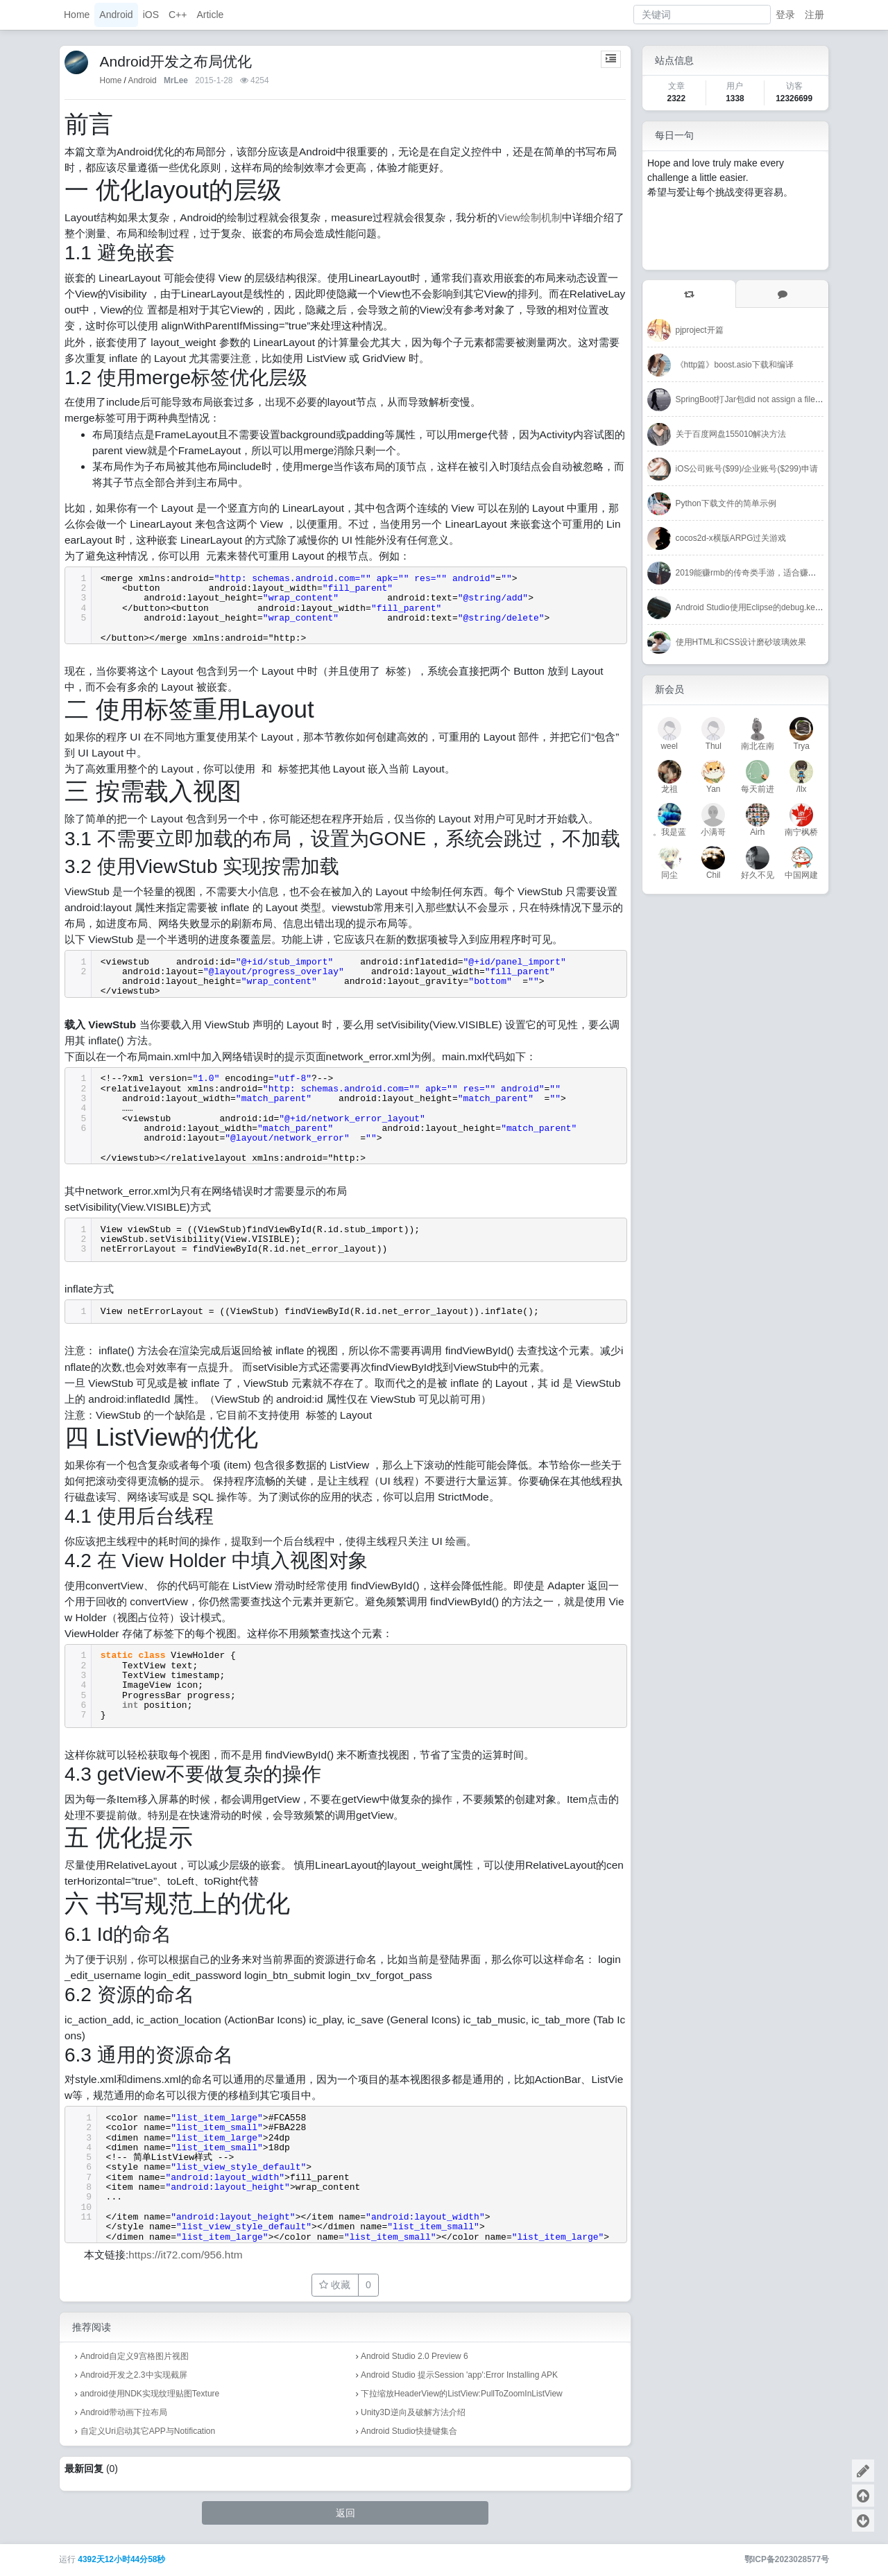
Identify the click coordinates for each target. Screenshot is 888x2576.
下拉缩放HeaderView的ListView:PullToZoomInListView (462, 2393)
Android (116, 14)
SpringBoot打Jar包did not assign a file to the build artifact (780, 399)
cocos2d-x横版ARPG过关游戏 (731, 538)
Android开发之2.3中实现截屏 (133, 2375)
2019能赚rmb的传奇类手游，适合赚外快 (750, 573)
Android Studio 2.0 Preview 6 (414, 2356)
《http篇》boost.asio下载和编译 (735, 365)
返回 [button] (345, 2512)
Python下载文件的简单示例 (726, 503)
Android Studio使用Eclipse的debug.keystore (757, 607)
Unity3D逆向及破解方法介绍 (413, 2412)
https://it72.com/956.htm (185, 2255)
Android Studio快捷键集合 (409, 2431)
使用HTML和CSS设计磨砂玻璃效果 (741, 642)
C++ (178, 14)
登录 (785, 14)
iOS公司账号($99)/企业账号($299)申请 (747, 469)
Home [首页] (111, 80)
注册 (814, 14)
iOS (151, 14)
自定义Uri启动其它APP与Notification (148, 2431)
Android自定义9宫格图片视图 (134, 2356)
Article (209, 14)
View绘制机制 (529, 217)
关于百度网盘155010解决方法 (731, 434)
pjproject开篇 (700, 330)
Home (76, 14)
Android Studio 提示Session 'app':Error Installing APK (459, 2375)
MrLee (176, 80)
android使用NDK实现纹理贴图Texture (150, 2393)
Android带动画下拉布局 (123, 2412)
